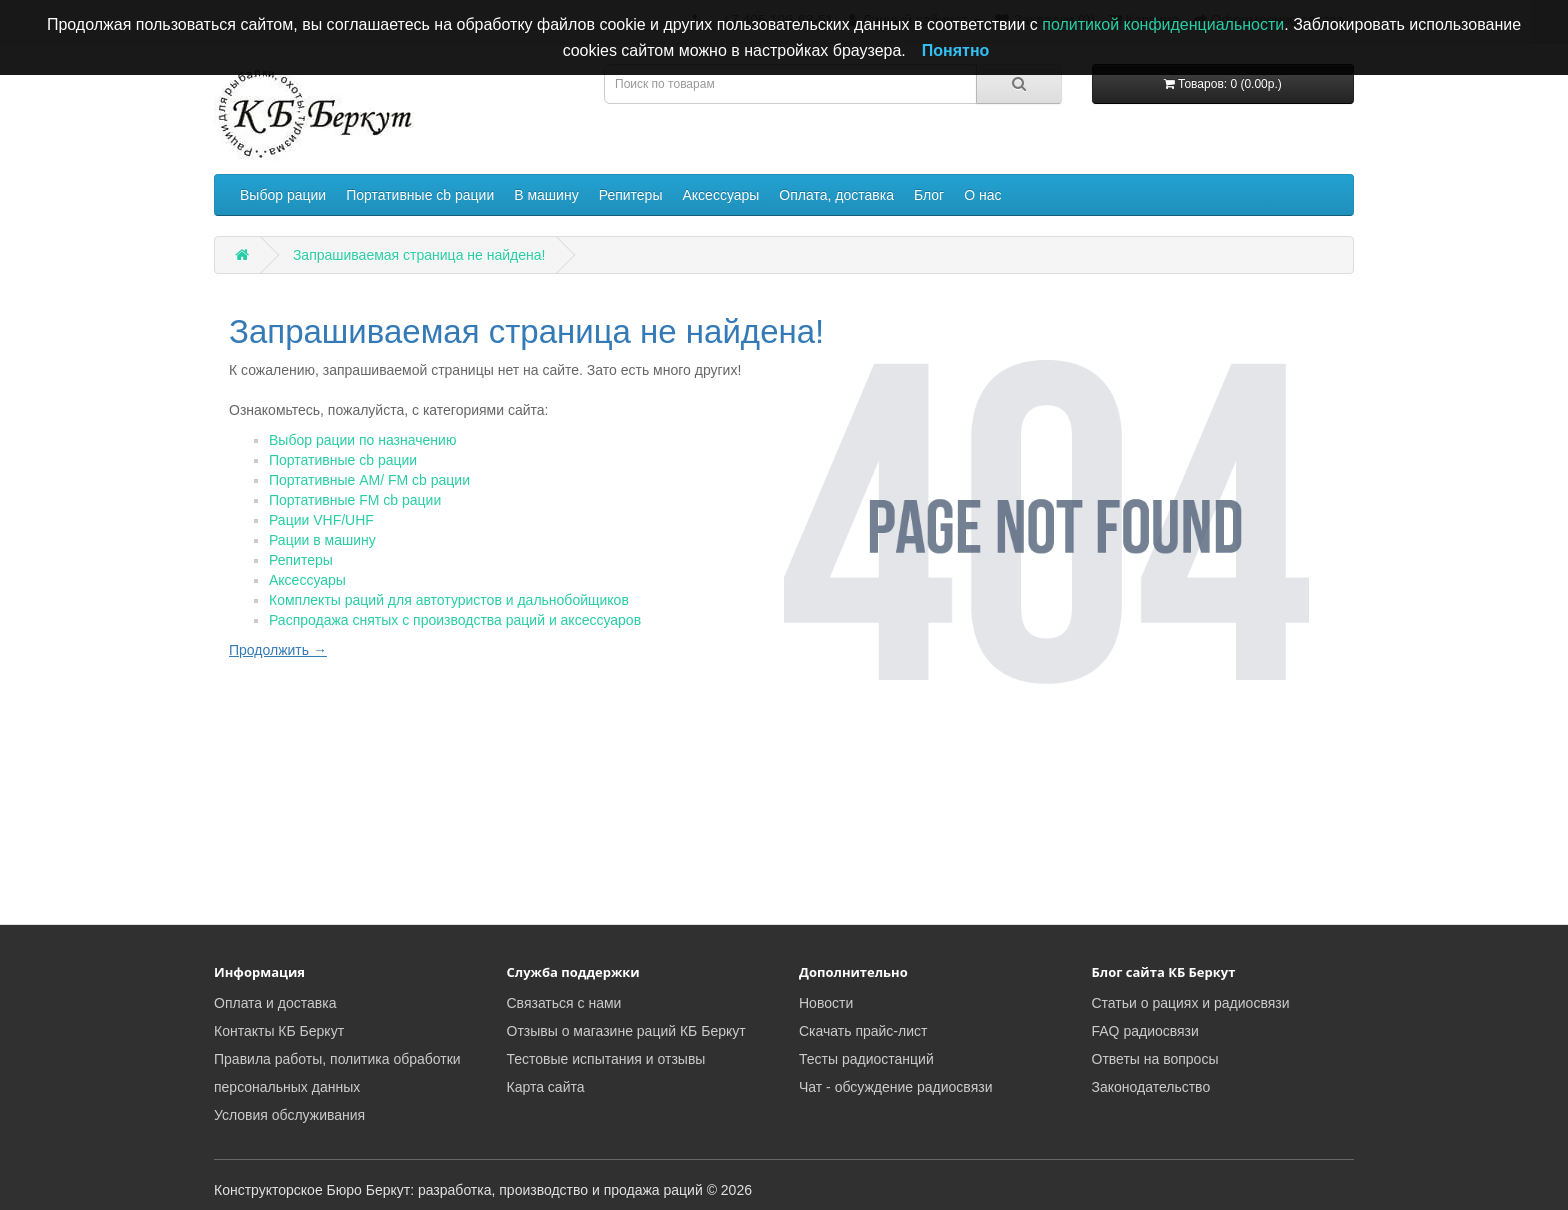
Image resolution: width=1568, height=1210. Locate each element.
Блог (929, 195)
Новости (826, 1003)
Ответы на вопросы (1155, 1059)
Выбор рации (283, 195)
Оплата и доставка (275, 1003)
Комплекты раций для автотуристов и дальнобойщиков (449, 600)
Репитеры (631, 195)
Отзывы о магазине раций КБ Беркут (626, 1031)
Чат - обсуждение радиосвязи (895, 1087)
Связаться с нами (564, 1003)
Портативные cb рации (420, 195)
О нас (982, 195)
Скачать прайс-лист (863, 1031)
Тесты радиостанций (866, 1059)
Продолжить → (278, 650)
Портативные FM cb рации (355, 500)
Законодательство (1151, 1087)
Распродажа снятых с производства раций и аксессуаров (455, 620)
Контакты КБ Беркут (279, 1031)
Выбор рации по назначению (362, 440)
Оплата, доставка (836, 195)
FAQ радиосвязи (1145, 1031)
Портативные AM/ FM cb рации (369, 480)
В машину (546, 195)
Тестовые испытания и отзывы (606, 1059)
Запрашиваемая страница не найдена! (419, 255)
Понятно (956, 50)
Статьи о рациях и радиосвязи (1191, 1003)
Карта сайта (546, 1087)
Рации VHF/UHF (321, 520)
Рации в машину (322, 540)
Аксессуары (720, 195)
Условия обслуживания (289, 1115)
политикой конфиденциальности (1163, 24)
